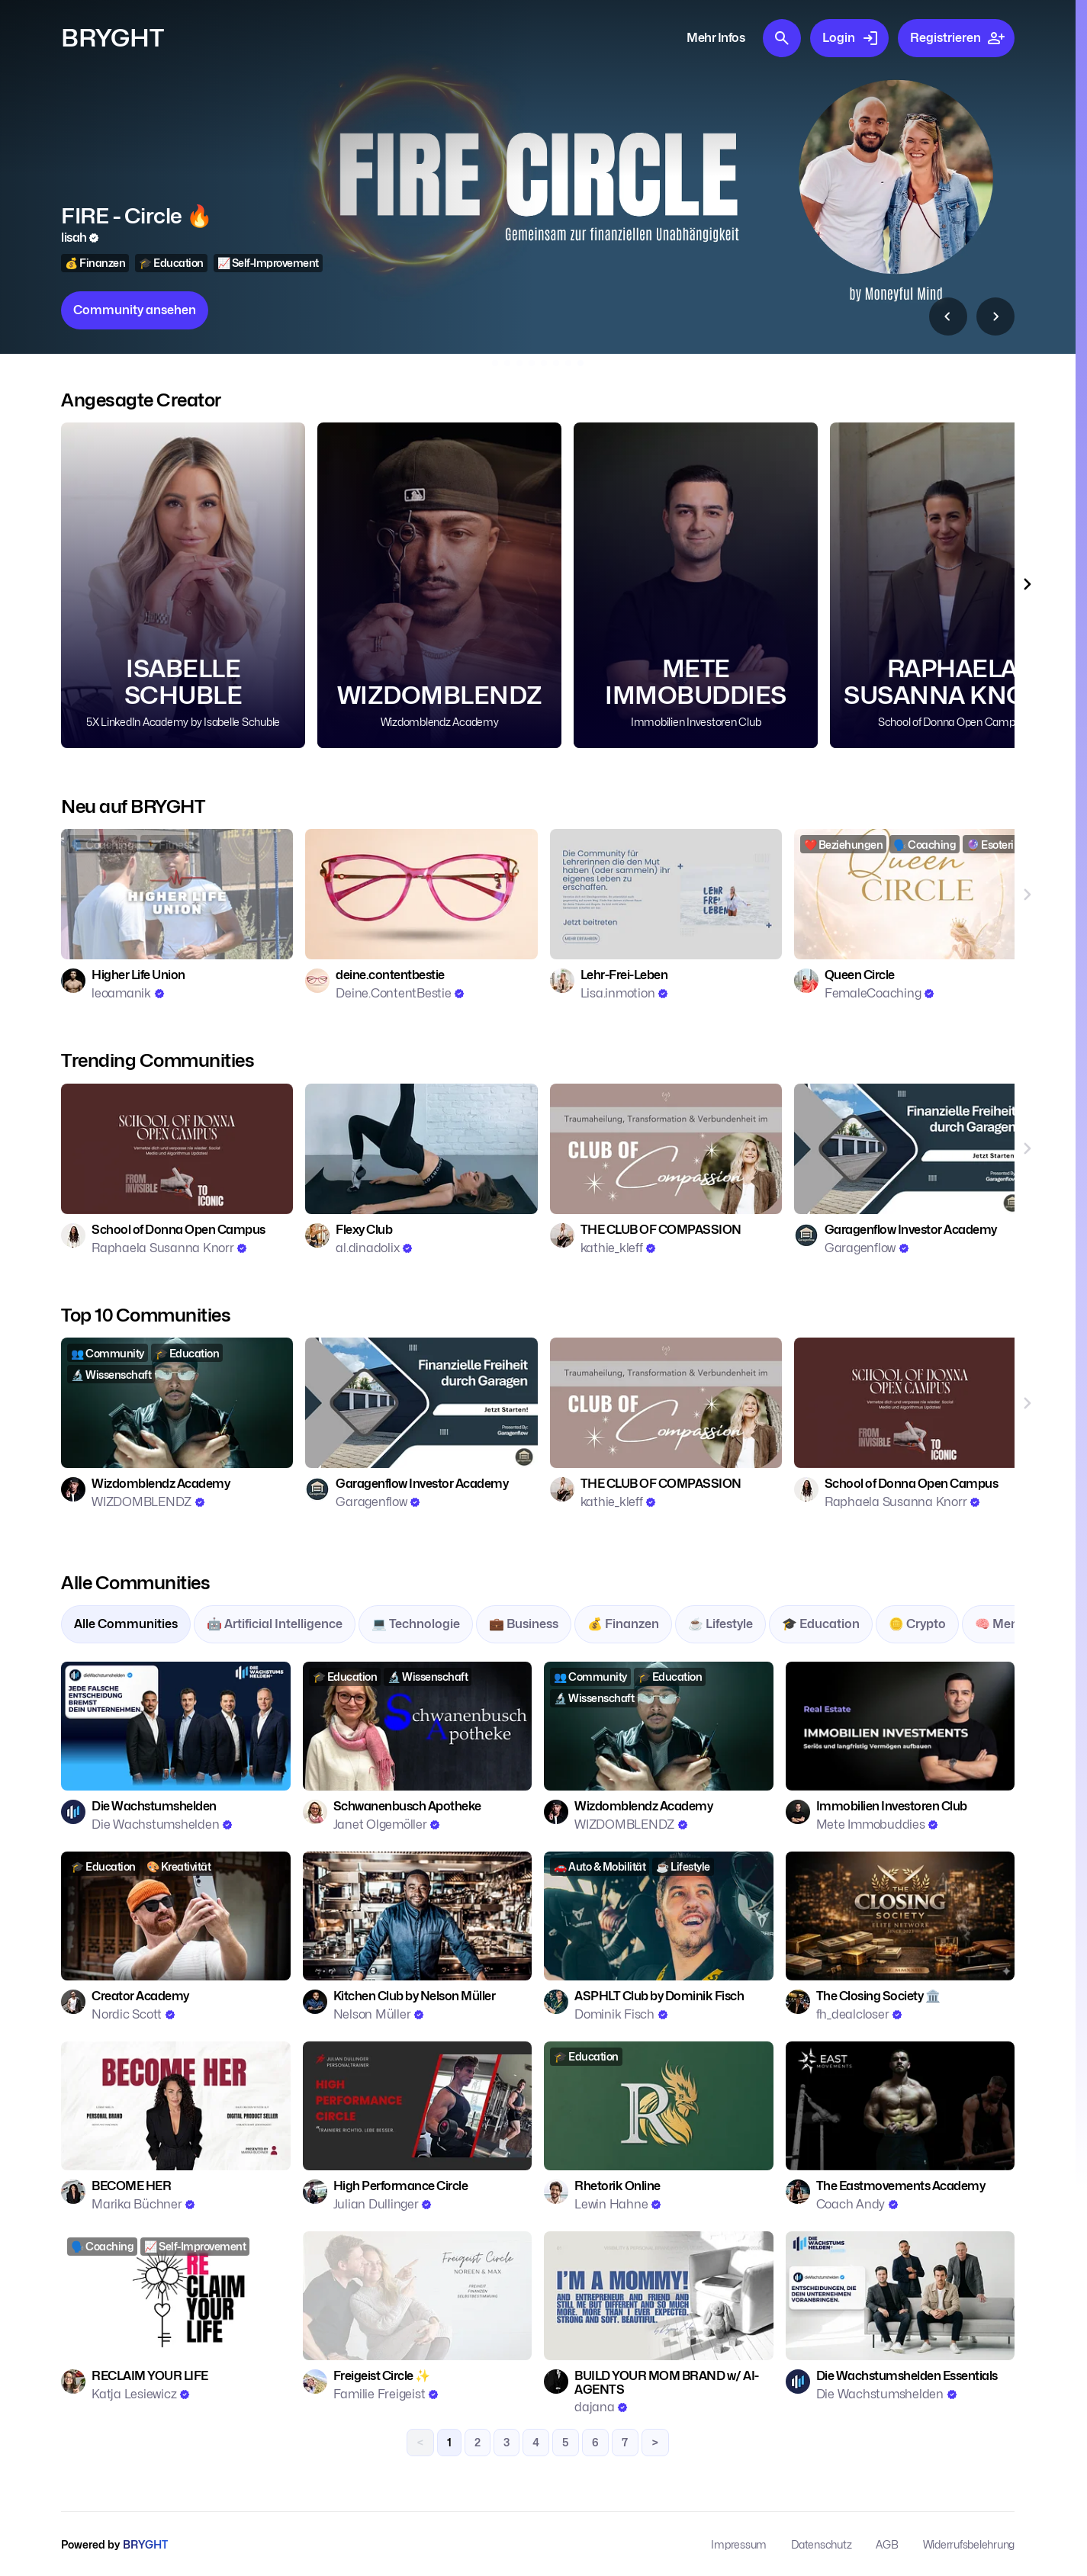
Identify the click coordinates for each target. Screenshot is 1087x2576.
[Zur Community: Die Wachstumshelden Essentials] (900, 2295)
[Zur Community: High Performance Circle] (417, 2105)
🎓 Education (821, 1624)
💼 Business (523, 1624)
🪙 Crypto (917, 1624)
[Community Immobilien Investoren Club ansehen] (538, 177)
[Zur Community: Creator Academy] (176, 1916)
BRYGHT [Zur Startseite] (112, 38)
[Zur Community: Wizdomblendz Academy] (177, 1403)
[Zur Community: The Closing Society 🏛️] (900, 1916)
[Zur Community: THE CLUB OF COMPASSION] (666, 1149)
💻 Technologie (415, 1624)
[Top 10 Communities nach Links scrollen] (948, 316)
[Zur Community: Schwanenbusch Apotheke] (417, 1726)
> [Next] (655, 2442)
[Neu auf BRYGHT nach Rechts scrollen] (1027, 894)
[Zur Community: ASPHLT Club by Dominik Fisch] (658, 1916)
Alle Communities (126, 1624)
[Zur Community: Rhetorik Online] (658, 2105)
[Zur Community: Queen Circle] (910, 894)
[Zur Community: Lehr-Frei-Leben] (666, 894)
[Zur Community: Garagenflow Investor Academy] (910, 1149)
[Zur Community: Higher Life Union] (177, 894)
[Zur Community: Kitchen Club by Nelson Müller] (417, 1916)
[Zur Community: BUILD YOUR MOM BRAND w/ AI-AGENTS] (658, 2295)
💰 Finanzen (623, 1624)
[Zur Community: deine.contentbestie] (421, 894)
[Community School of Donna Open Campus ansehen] (952, 585)
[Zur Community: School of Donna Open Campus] (177, 1149)
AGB (887, 2544)
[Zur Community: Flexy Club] (421, 1149)
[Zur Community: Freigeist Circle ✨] (417, 2295)
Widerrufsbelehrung (969, 2544)
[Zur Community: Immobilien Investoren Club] (900, 1726)
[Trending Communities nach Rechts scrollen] (1027, 1149)
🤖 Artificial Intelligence (275, 1624)
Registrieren (957, 38)
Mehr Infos (715, 38)
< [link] (420, 2442)
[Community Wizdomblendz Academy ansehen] (439, 585)
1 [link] (449, 2442)
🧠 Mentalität (1014, 1624)
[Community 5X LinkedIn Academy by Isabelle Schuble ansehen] (183, 585)
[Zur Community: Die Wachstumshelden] (176, 1726)
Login (851, 38)
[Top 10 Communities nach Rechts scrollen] (995, 316)
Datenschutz (821, 2544)
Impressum (739, 2544)
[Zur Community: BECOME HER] (176, 2105)
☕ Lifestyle (720, 1624)
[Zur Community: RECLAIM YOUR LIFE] (176, 2295)
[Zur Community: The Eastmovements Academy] (900, 2105)
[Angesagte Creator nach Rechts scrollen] (1027, 585)
